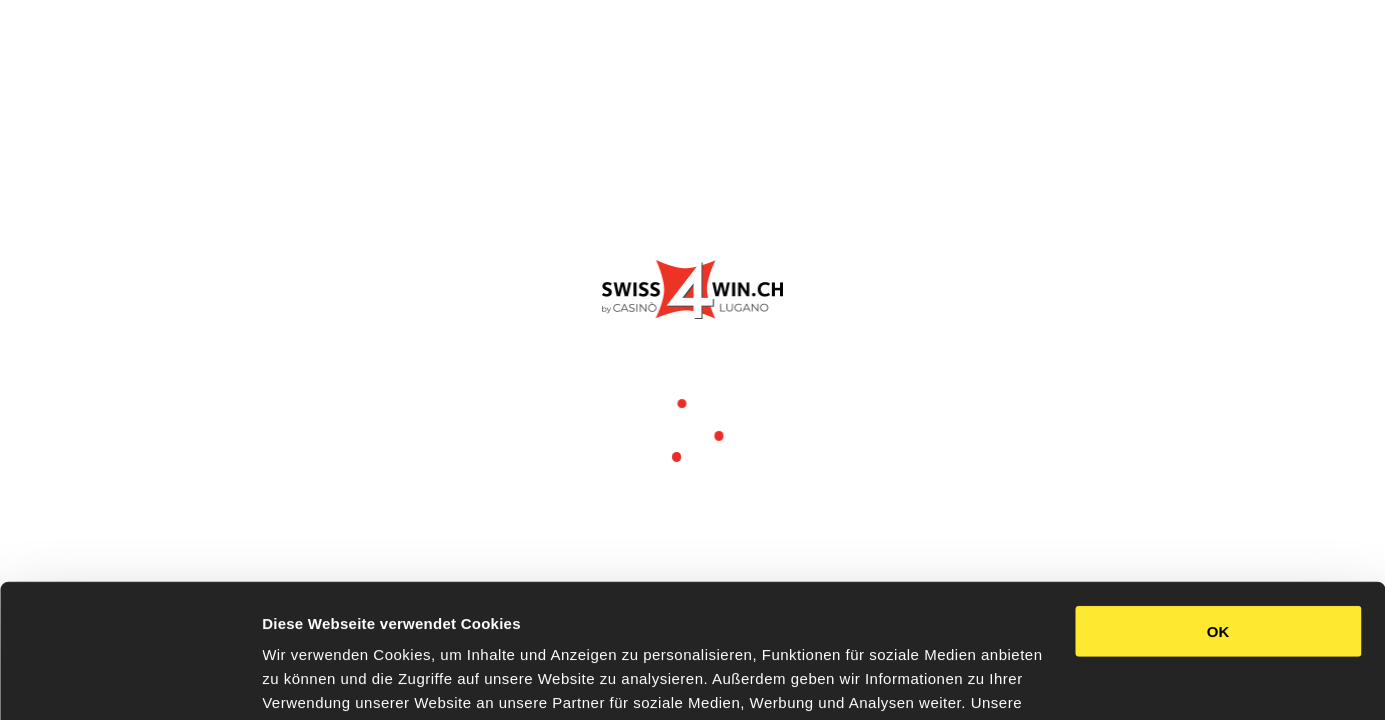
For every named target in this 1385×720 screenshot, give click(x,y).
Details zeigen (312, 680)
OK (1218, 506)
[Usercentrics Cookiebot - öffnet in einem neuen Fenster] (129, 681)
